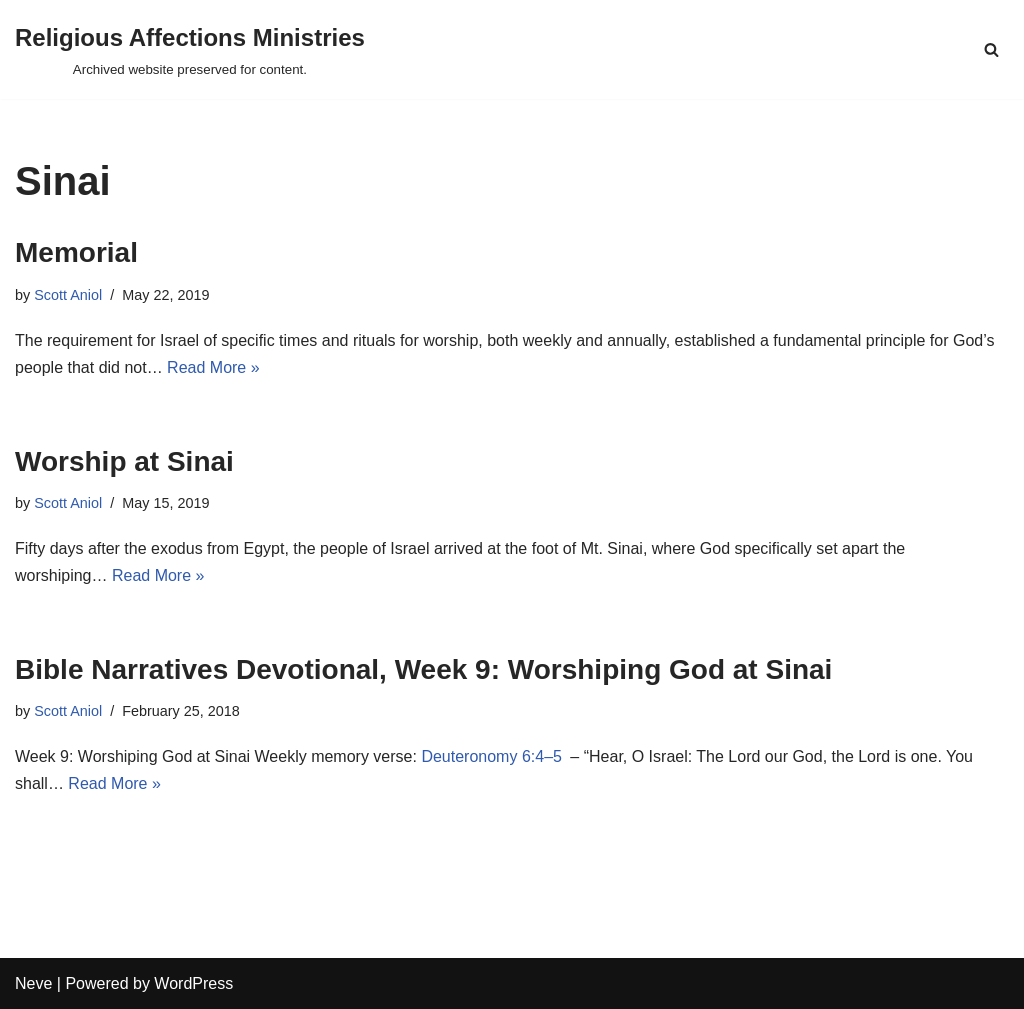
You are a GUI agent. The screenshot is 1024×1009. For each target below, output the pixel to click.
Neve (33, 983)
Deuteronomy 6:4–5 (491, 756)
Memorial (76, 252)
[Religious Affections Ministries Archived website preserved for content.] (190, 49)
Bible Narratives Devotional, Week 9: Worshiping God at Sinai (423, 669)
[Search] (991, 49)
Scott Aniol (68, 295)
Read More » (213, 367)
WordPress (193, 983)
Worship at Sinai (124, 461)
